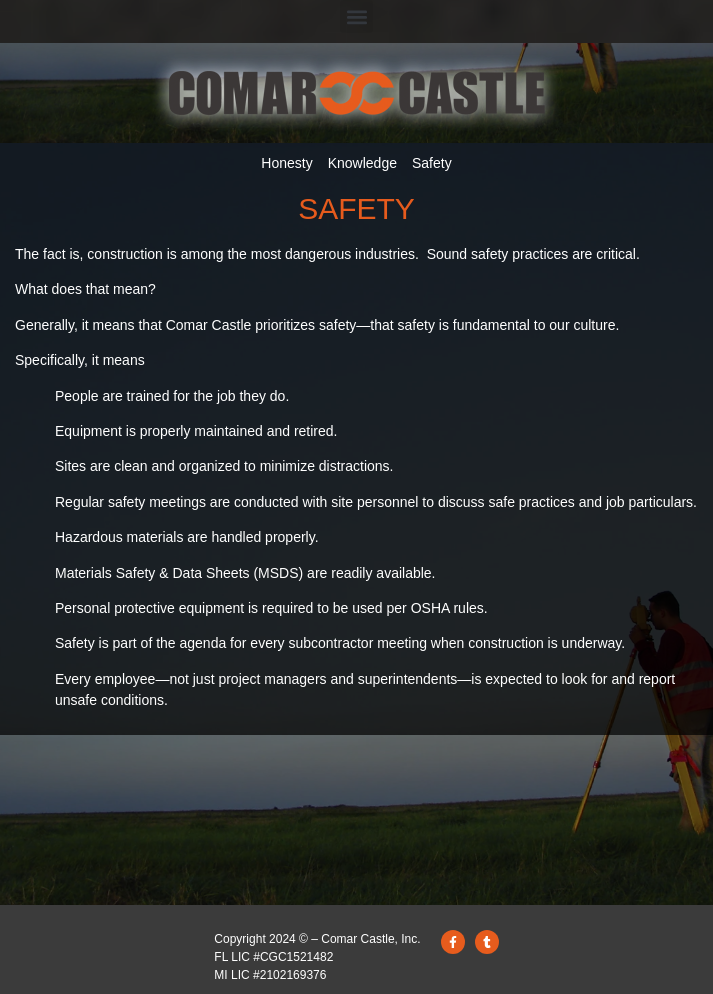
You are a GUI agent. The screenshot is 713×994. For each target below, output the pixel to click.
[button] (356, 16)
